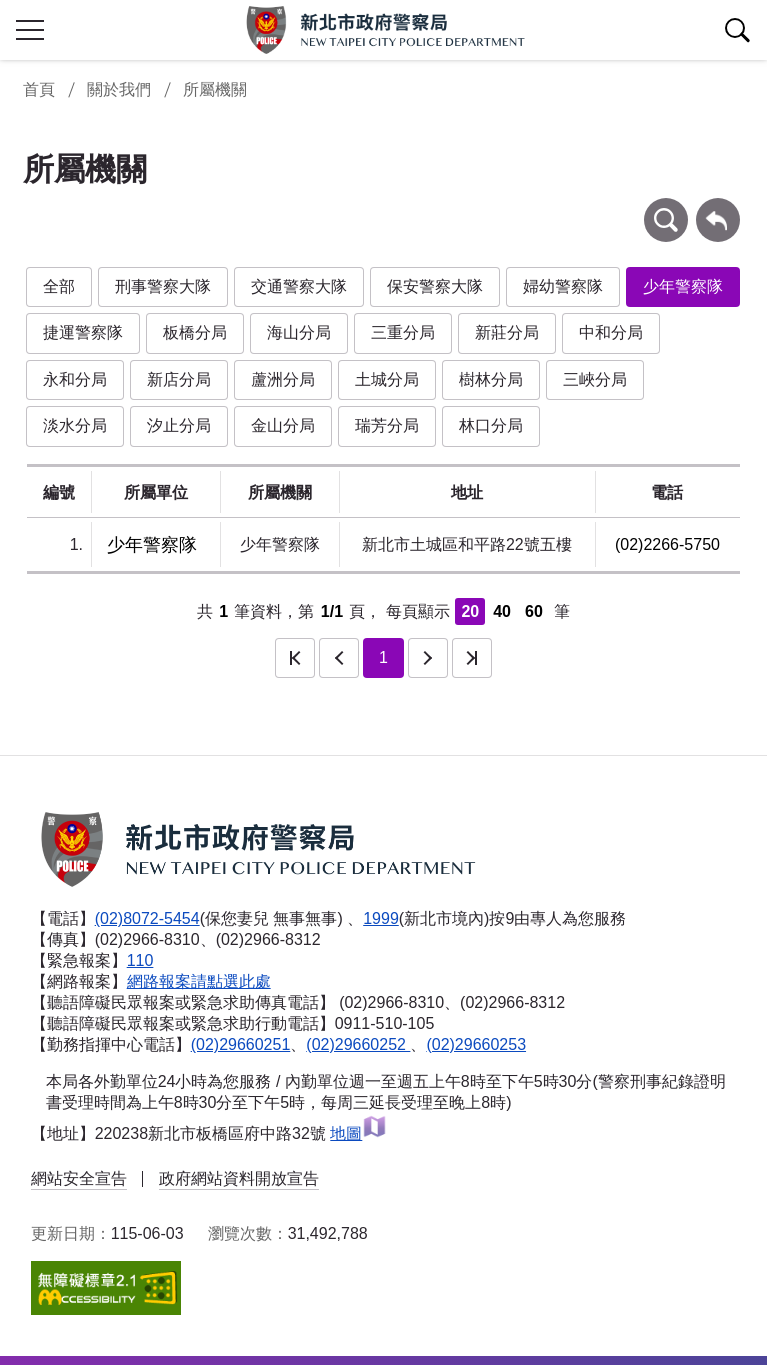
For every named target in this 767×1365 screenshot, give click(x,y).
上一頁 (339, 658)
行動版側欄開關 (30, 30)
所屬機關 (215, 89)
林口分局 (491, 425)
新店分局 (179, 379)
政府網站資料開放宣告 (239, 1178)
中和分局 (611, 332)
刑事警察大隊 (163, 286)
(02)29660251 (241, 1044)
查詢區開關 (737, 30)
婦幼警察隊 (563, 286)
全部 (59, 286)
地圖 (358, 1133)
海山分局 (299, 332)
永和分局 (75, 379)
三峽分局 (595, 379)
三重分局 (403, 332)
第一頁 (295, 658)
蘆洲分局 (283, 379)
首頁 (39, 89)
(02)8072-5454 (147, 918)
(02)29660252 (358, 1044)
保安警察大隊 (435, 286)
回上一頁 (718, 207)
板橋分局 (195, 332)
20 (470, 611)
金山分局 (283, 425)
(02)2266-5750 (667, 544)
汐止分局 (179, 425)
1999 (381, 918)
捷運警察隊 (83, 332)
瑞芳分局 (387, 425)
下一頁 (428, 658)
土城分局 (387, 379)
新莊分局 (507, 332)
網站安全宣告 (79, 1178)
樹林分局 (491, 379)
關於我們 (119, 89)
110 (140, 960)
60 (534, 611)
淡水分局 (75, 425)
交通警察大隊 (299, 286)
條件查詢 (666, 207)
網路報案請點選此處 (199, 981)
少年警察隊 (683, 286)
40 (502, 611)
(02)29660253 (476, 1044)
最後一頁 (472, 658)
